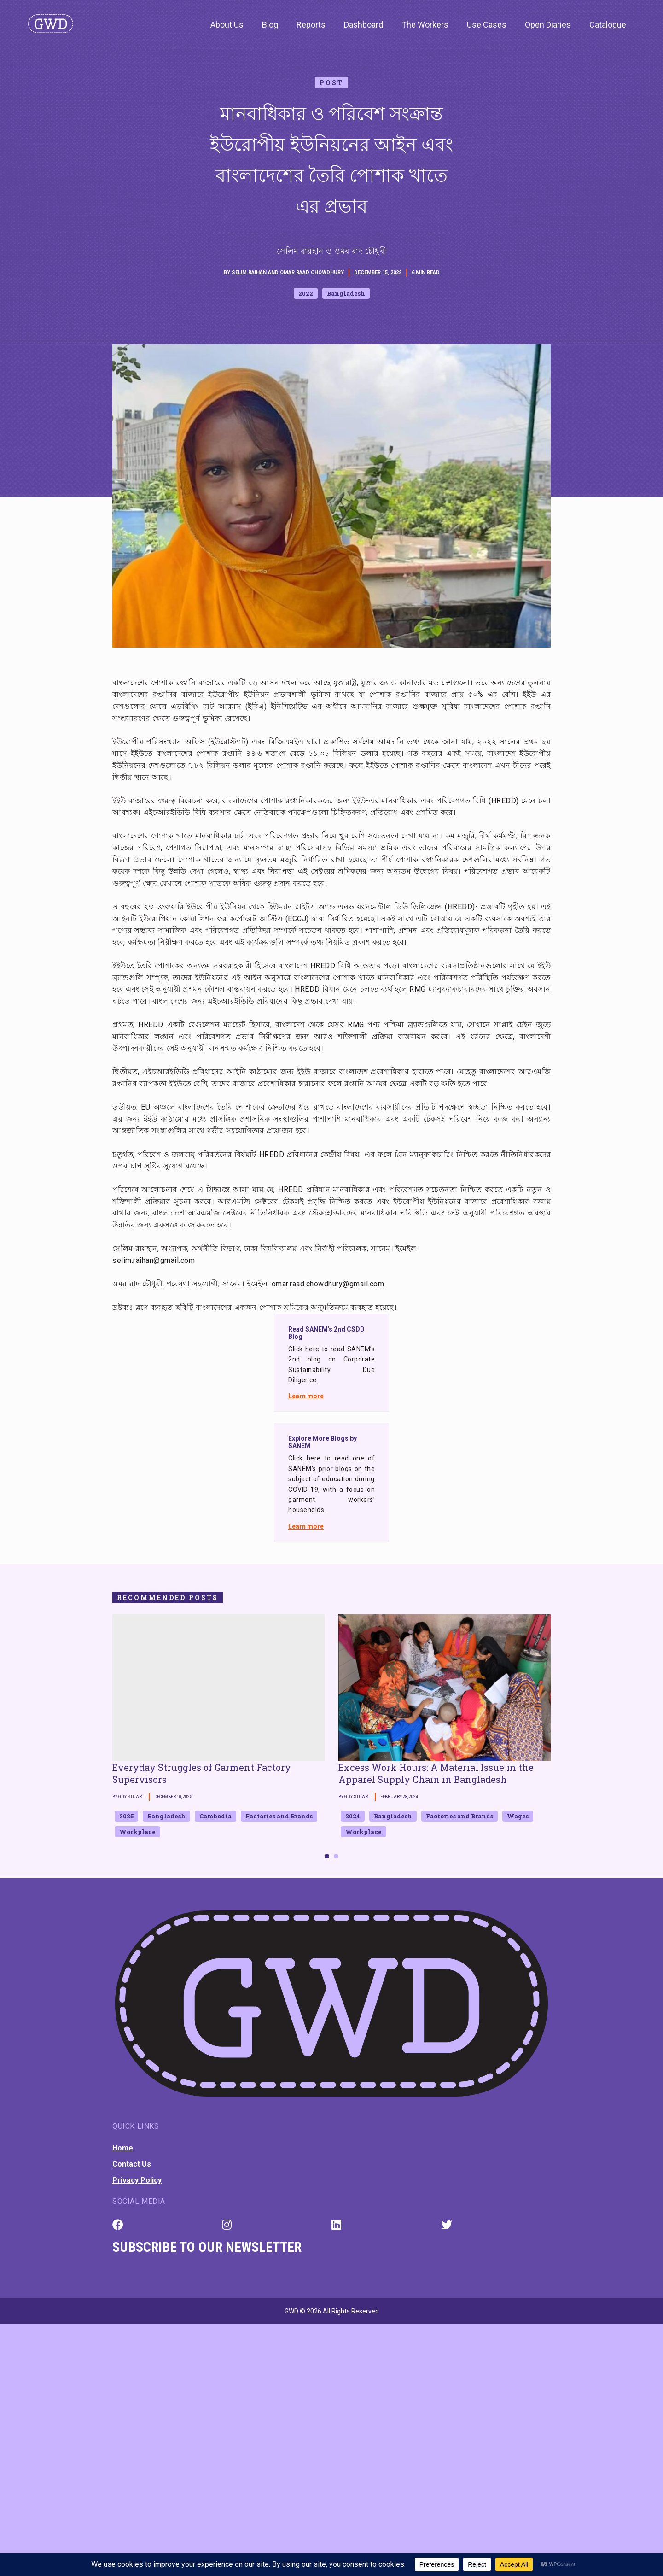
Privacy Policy (137, 2180)
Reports (311, 24)
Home (122, 2148)
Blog (270, 24)
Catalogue (607, 24)
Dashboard (363, 24)
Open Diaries (548, 24)
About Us (227, 24)
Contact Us (131, 2164)
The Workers (424, 24)
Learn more (306, 1396)
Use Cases (486, 24)
